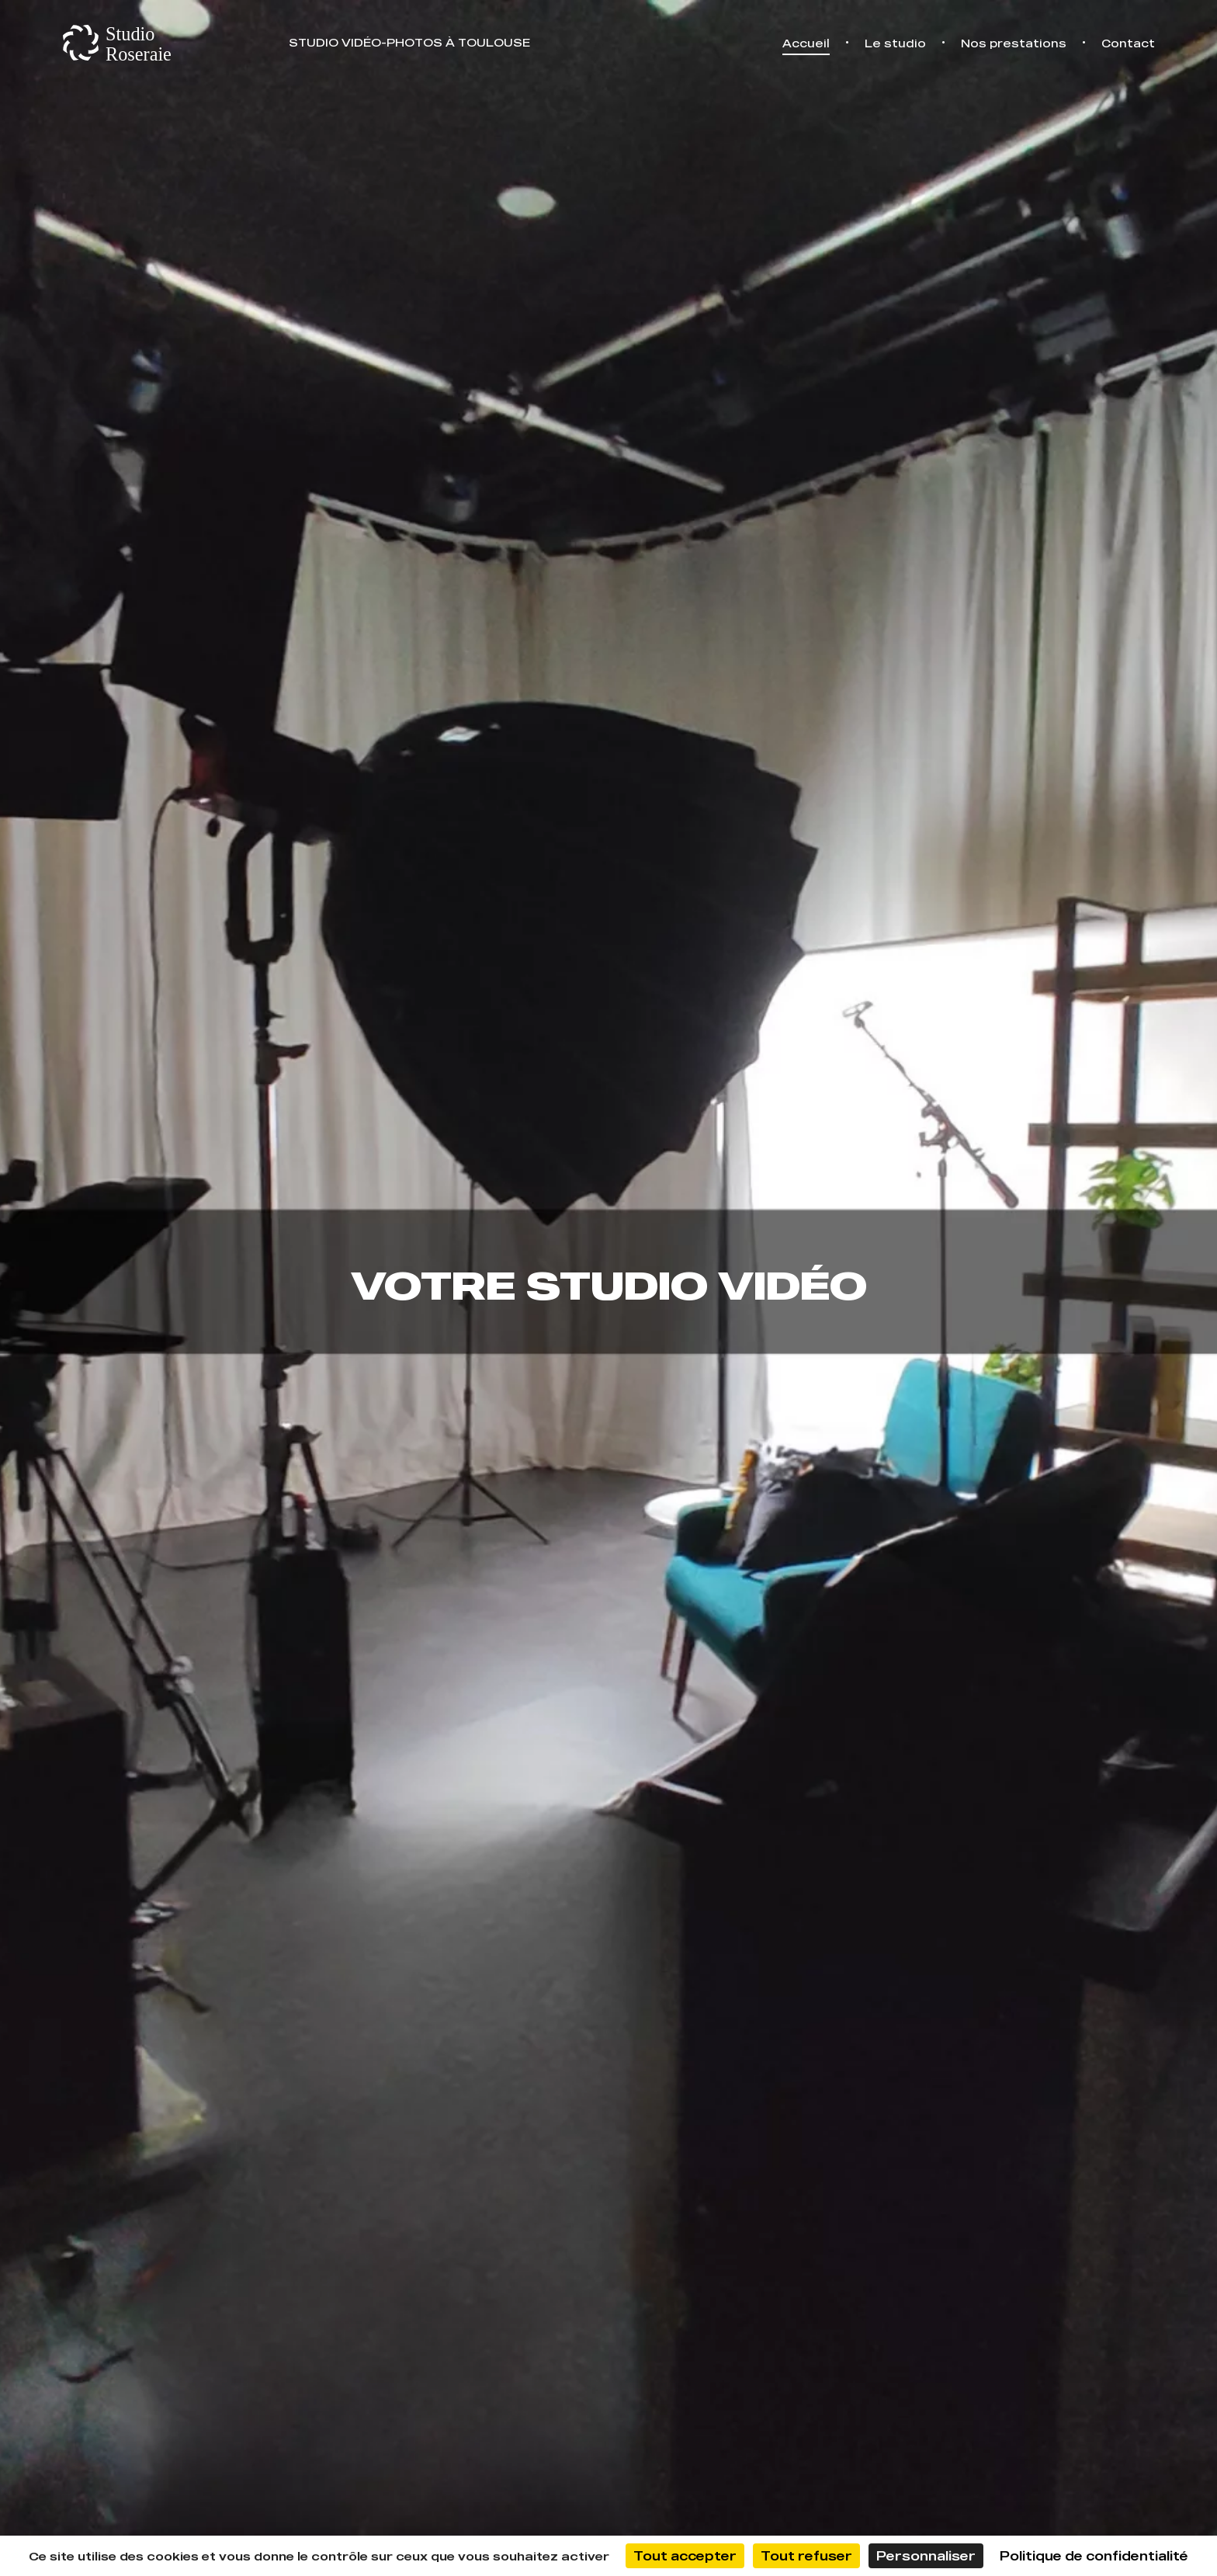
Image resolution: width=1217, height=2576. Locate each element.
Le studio (895, 43)
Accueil (806, 43)
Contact (1128, 43)
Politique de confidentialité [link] (1094, 2556)
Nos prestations (1013, 43)
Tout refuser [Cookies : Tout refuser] (806, 2556)
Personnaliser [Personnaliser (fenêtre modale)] (926, 2556)
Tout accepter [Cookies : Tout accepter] (685, 2556)
